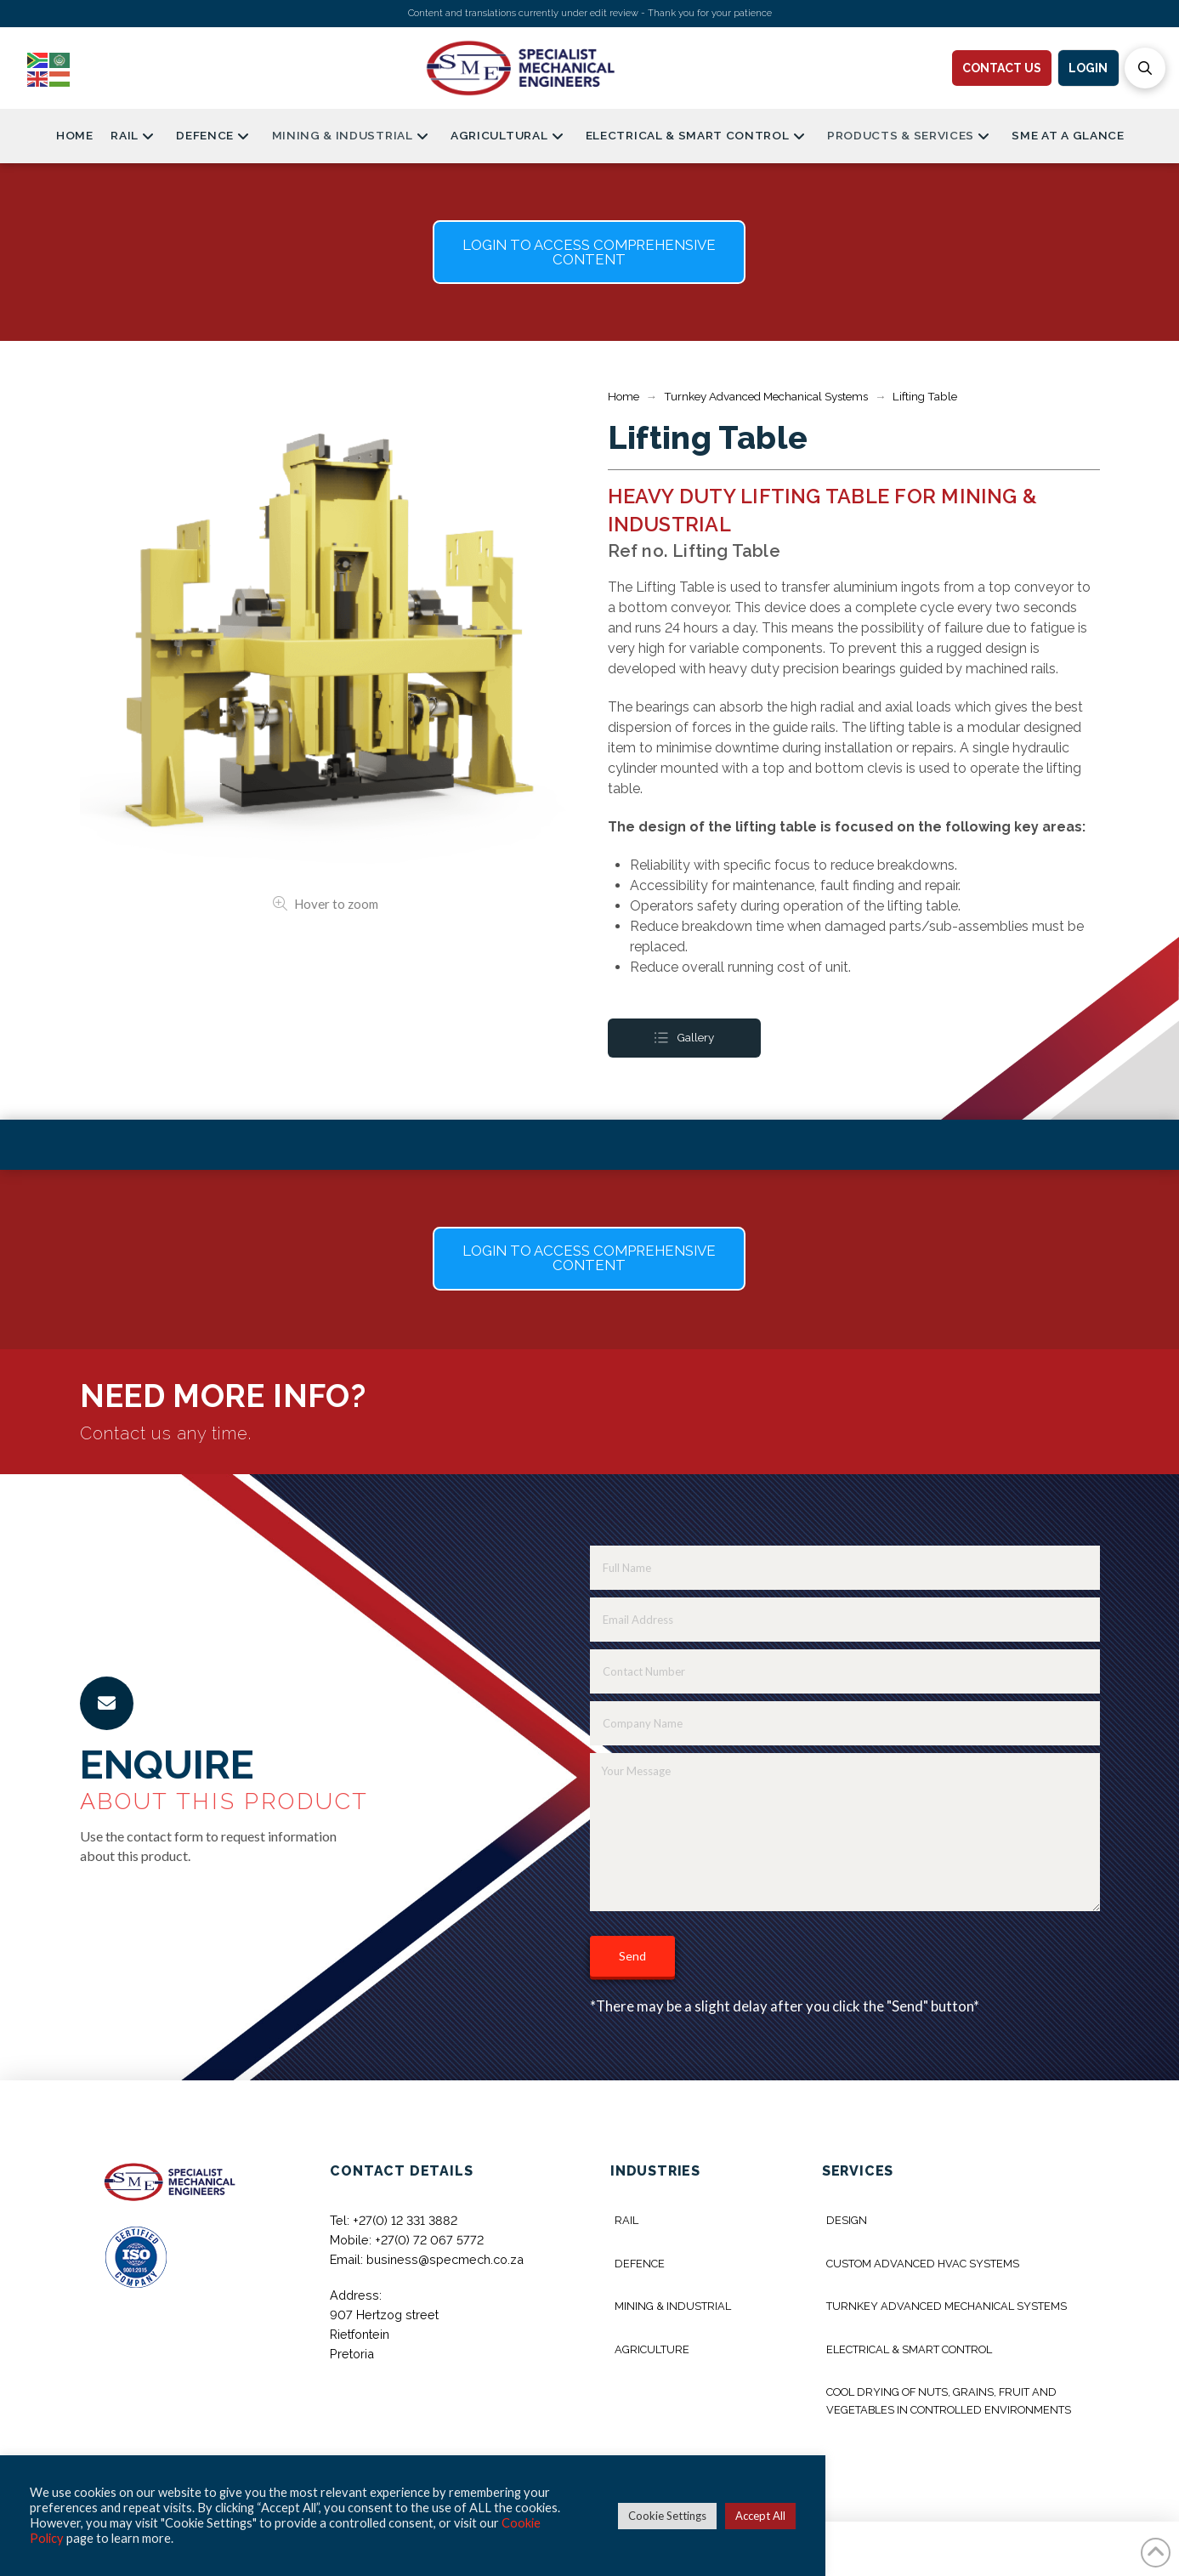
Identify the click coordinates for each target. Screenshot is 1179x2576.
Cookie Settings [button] (667, 2515)
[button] (1145, 68)
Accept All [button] (760, 2515)
